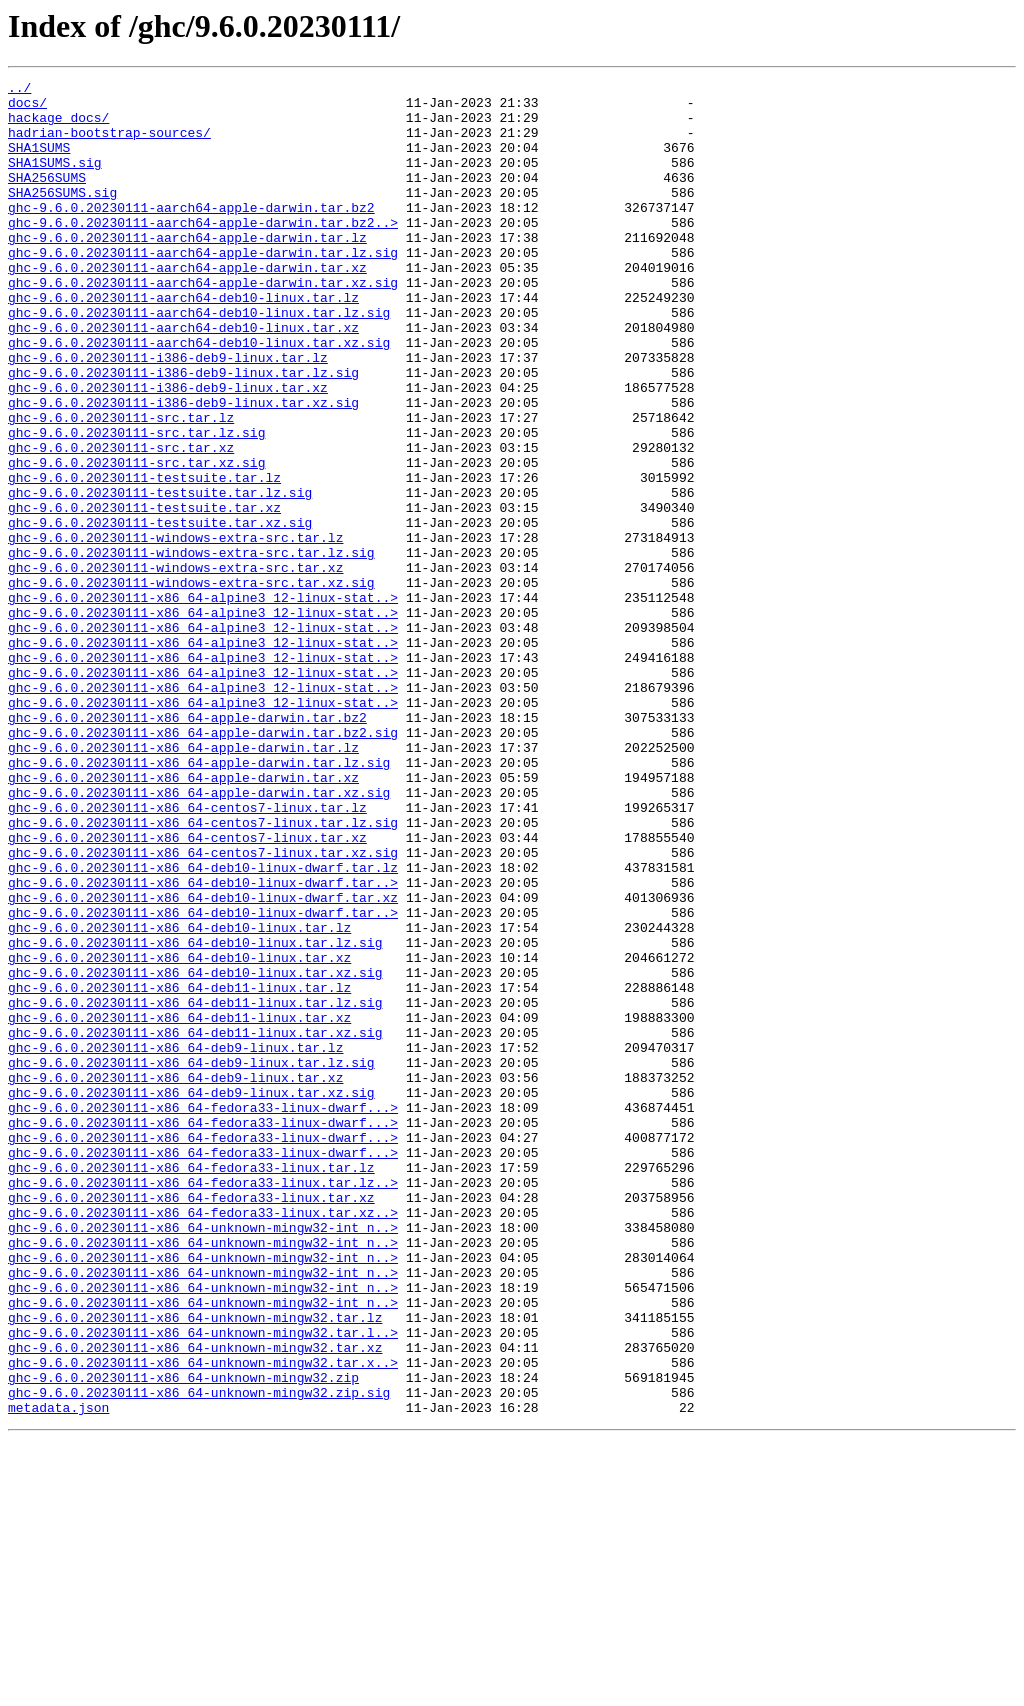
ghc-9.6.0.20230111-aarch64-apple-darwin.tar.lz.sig (203, 288)
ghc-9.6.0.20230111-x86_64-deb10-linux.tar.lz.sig (195, 1116)
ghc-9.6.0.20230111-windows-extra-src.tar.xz (175, 666)
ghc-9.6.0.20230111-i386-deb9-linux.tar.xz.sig (183, 468)
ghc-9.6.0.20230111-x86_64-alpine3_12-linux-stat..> (203, 702)
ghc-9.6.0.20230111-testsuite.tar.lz (144, 558)
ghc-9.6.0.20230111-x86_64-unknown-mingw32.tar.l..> (203, 1584)
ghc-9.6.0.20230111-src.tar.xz (121, 522)
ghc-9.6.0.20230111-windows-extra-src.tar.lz (175, 630)
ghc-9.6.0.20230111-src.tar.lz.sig (136, 504)
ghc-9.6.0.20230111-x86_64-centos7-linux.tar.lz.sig (203, 972)
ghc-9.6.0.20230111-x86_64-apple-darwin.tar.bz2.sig (203, 864)
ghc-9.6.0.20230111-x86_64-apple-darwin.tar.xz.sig (199, 936)
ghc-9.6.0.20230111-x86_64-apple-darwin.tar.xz (183, 918)
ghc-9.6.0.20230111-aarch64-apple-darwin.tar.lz (187, 270)
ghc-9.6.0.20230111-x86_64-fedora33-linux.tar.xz (191, 1422)
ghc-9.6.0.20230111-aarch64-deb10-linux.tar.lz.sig (199, 360)
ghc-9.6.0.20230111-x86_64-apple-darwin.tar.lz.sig (199, 900)
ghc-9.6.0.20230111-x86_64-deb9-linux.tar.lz (175, 1242)
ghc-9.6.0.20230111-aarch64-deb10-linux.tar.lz (183, 342)
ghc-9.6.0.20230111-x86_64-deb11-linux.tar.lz (179, 1170)
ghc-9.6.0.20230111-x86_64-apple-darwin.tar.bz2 (187, 846)
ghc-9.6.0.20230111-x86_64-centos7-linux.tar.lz (187, 954)
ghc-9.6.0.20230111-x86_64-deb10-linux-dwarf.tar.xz (203, 1062)
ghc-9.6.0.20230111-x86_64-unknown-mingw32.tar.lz (195, 1566)
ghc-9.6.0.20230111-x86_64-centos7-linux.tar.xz (187, 990)
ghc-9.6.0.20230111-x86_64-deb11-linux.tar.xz (179, 1206)
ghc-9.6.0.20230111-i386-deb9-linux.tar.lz (168, 414)
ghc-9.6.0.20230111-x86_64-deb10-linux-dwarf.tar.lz (203, 1026)
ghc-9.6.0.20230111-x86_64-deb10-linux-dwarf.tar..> (203, 1044)
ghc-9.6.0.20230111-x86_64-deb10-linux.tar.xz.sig (195, 1152)
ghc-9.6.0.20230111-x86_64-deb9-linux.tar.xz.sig (191, 1296)
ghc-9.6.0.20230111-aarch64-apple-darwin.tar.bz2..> (203, 252)
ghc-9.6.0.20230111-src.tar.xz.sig (136, 540)
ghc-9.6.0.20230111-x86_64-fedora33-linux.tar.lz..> (203, 1404)
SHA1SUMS (39, 162)
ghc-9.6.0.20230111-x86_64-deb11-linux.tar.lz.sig (195, 1188)
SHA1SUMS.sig (55, 180)
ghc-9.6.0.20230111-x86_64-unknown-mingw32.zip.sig (199, 1656)
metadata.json (58, 1674)
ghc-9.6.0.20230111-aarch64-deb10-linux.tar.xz (183, 378)
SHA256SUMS (47, 198)
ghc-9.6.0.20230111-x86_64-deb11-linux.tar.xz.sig (195, 1224)
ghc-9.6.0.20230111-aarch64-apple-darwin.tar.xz (187, 306)
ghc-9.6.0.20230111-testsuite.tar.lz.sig (160, 576)
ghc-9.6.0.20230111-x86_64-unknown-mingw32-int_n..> (203, 1458)
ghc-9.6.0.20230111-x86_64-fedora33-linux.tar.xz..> (203, 1440)
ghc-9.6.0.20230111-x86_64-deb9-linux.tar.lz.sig (191, 1260)
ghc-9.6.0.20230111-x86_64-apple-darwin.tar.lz (183, 882)
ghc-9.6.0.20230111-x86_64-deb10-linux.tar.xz (179, 1134)
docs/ (27, 108)
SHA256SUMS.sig (62, 216)
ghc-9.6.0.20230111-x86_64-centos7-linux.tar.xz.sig (203, 1008)
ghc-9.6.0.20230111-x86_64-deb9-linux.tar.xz (175, 1278)
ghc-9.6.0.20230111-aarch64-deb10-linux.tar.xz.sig (199, 396)
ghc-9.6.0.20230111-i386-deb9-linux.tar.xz (168, 450)
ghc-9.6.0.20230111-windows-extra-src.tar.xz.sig (191, 684)
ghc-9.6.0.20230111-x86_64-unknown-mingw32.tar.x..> (203, 1620)
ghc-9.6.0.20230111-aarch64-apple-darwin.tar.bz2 (191, 234)
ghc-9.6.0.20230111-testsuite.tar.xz (144, 594)
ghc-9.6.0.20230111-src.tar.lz (121, 486)
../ (19, 90)
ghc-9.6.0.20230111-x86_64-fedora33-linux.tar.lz (191, 1386)
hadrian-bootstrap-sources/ (109, 144)
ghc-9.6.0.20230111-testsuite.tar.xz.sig (160, 612)
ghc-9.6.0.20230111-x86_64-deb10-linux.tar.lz (179, 1098)
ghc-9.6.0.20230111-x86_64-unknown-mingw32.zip (183, 1638)
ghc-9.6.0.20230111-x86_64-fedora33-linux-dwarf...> (203, 1314)
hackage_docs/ (58, 126)
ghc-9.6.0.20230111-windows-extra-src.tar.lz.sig (191, 648)
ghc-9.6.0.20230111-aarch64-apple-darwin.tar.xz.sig (203, 324)
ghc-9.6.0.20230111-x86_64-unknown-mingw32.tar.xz (195, 1602)
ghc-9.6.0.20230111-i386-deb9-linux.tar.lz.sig (183, 432)
